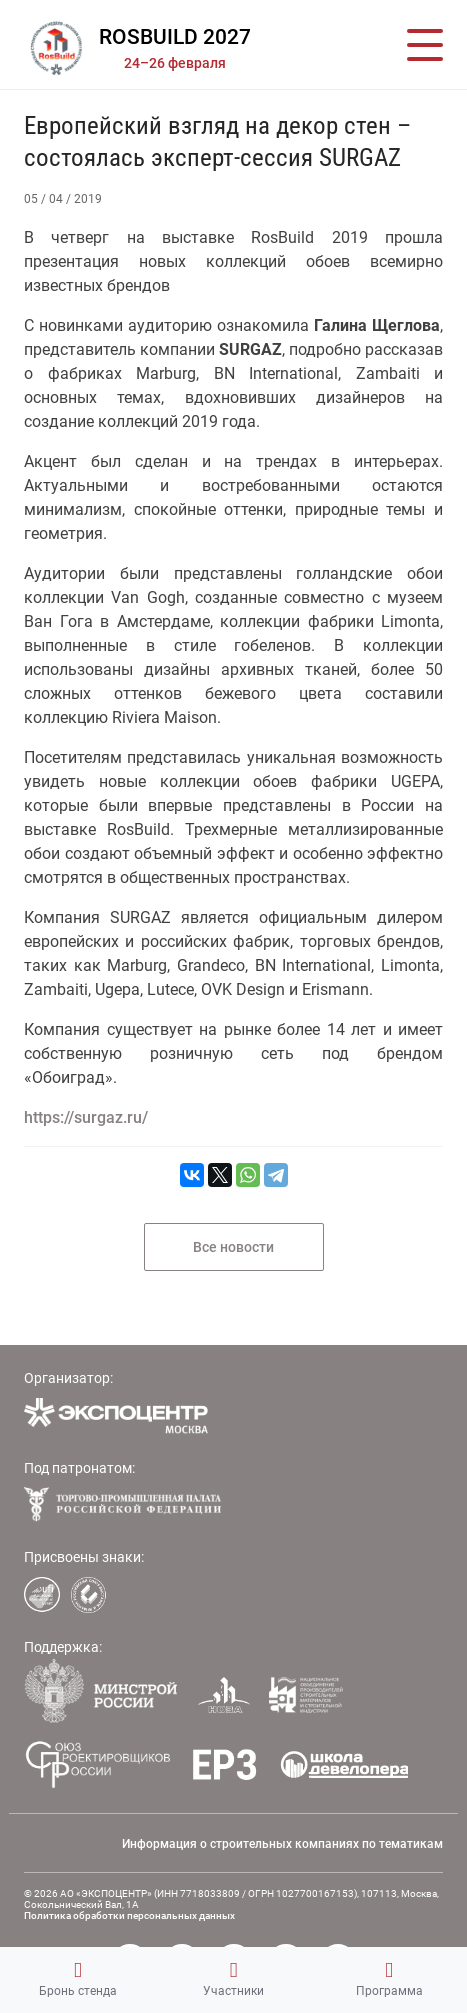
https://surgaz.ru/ (86, 1117)
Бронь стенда (78, 1979)
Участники (233, 1979)
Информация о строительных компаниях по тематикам (282, 1844)
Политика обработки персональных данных (129, 1915)
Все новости (233, 1247)
